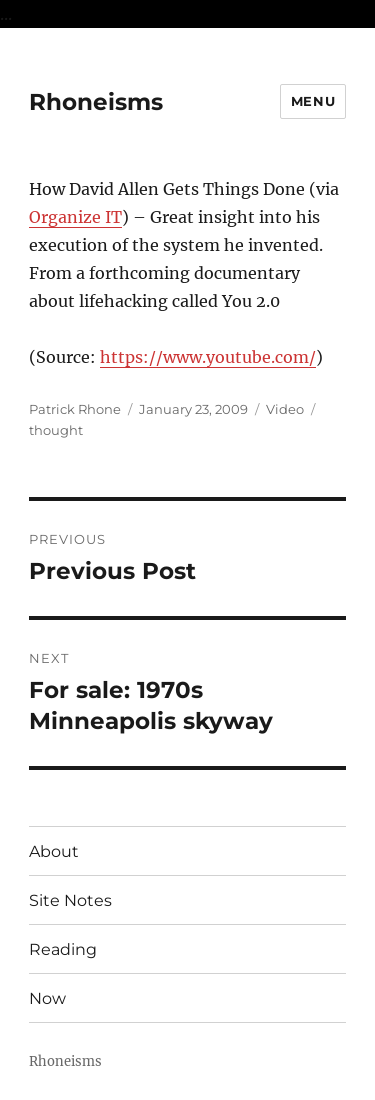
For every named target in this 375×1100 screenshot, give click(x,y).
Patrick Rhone (75, 409)
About (54, 851)
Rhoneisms (96, 102)
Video (285, 409)
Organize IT (75, 217)
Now (47, 998)
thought (56, 430)
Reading (63, 949)
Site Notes (70, 900)
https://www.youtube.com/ (208, 357)
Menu (313, 101)
